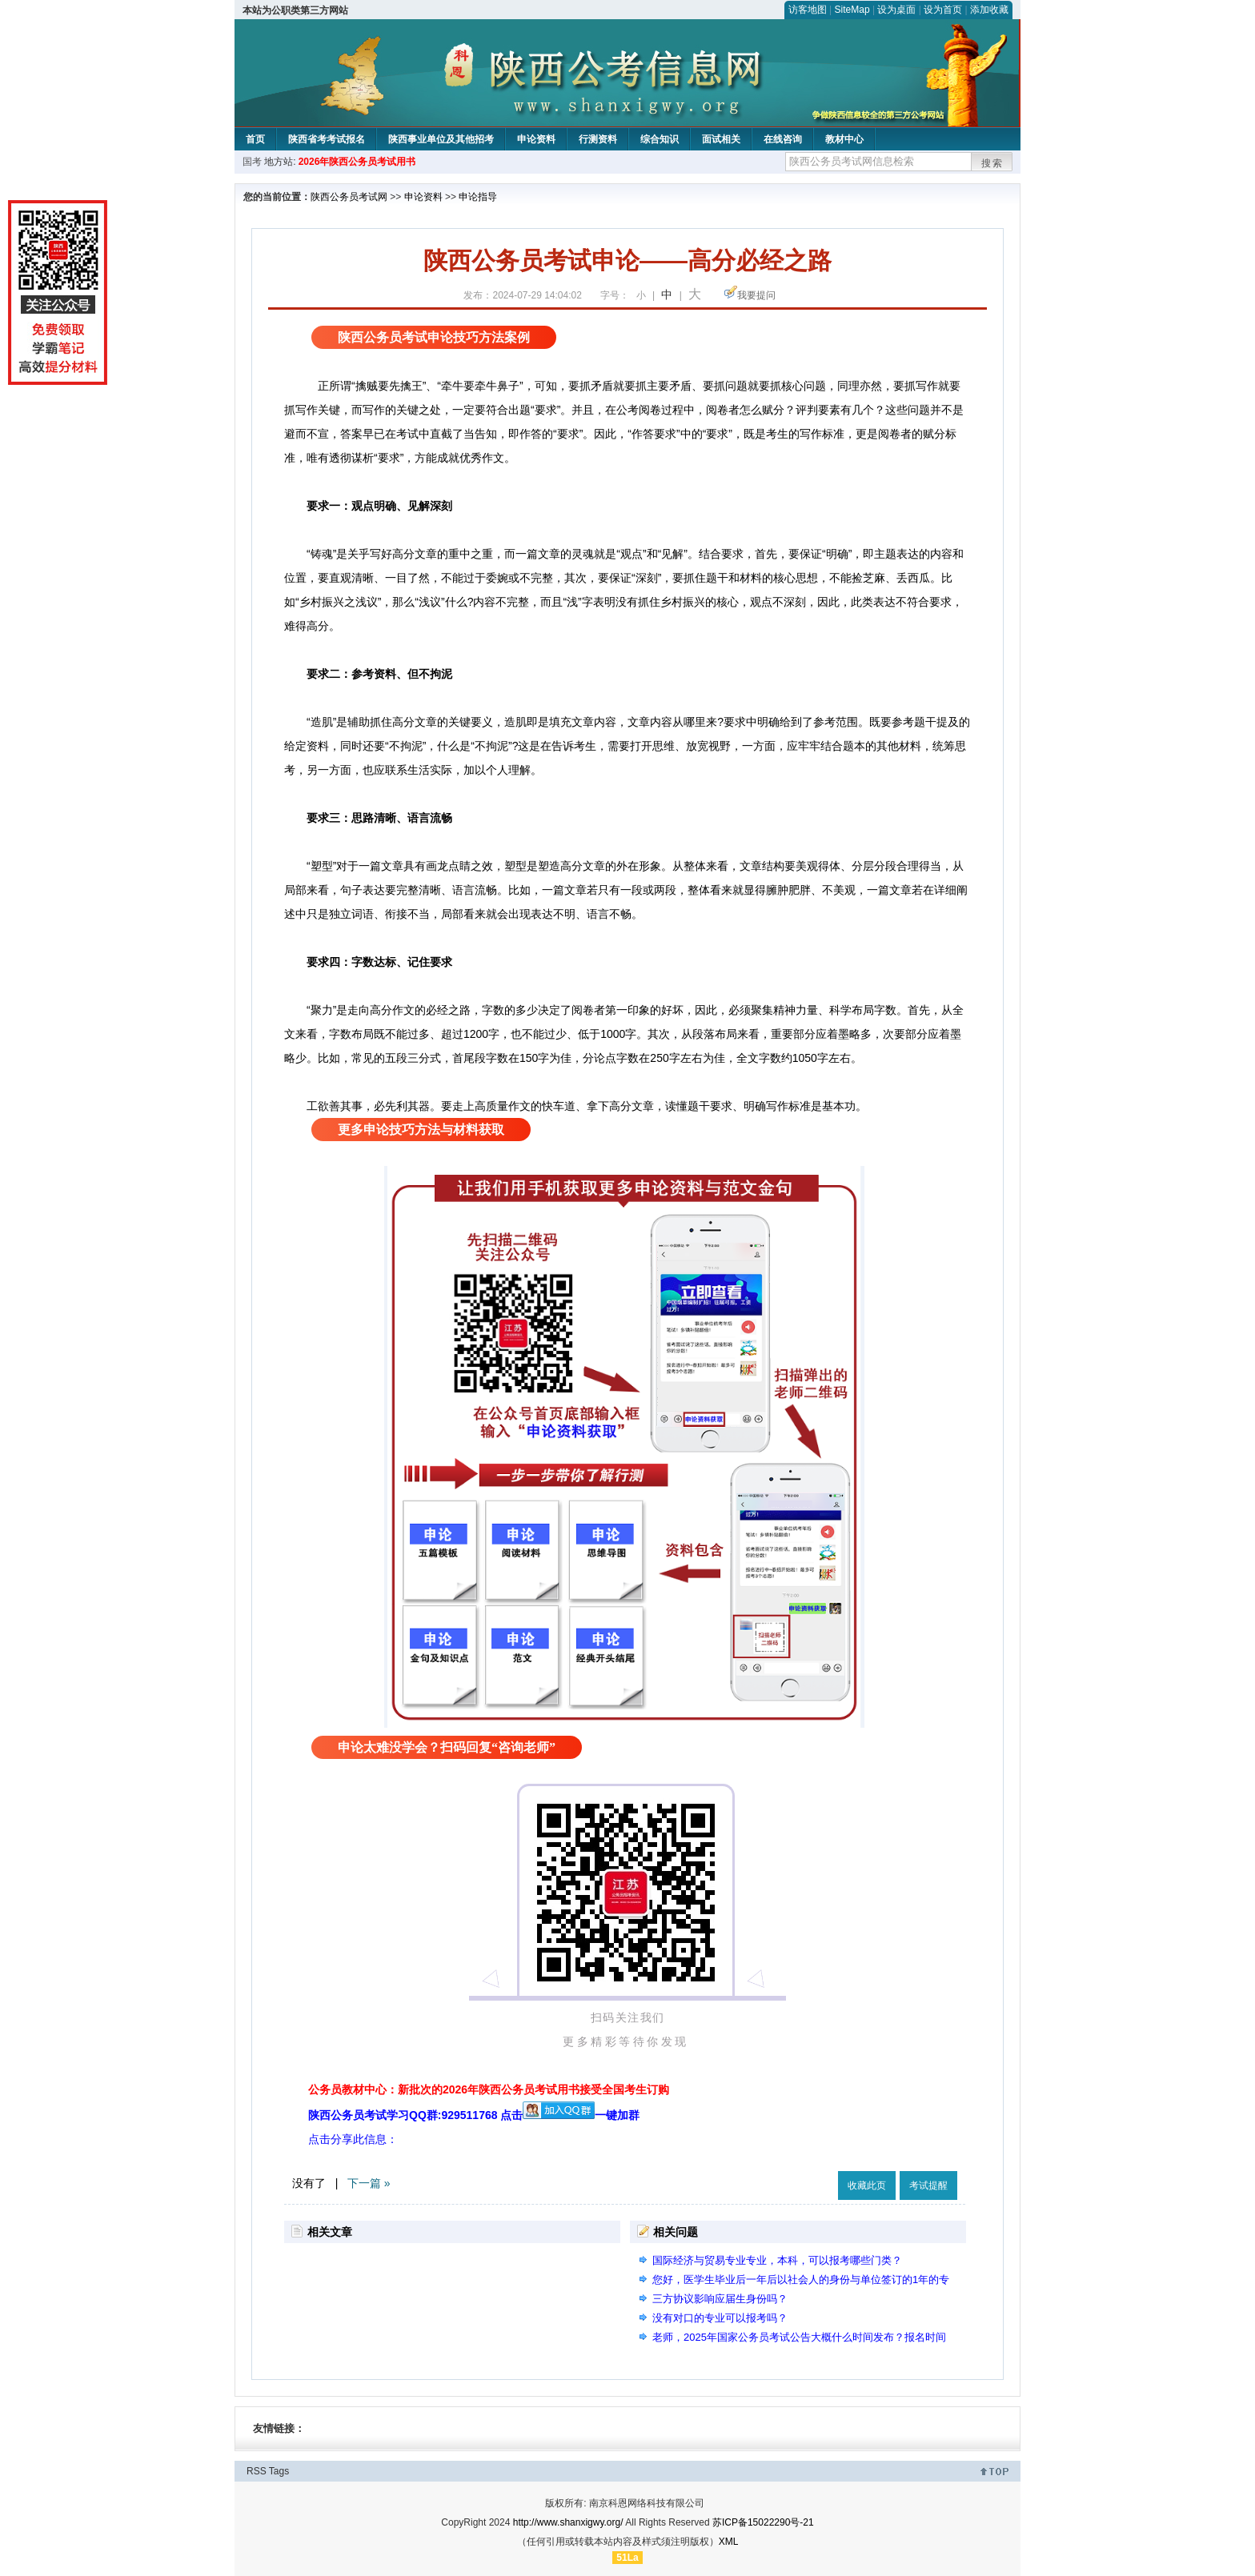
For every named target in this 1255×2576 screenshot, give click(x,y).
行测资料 (598, 139)
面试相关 (721, 139)
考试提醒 (928, 2185)
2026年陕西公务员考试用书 (357, 161)
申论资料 (536, 139)
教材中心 (844, 139)
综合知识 (659, 139)
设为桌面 (896, 9)
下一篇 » (369, 2183)
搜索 (992, 163)
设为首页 (943, 9)
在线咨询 (783, 139)
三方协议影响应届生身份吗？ (720, 2299)
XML (729, 2541)
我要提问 (756, 295)
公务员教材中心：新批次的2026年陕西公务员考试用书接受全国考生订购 (488, 2089)
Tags (279, 2471)
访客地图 (807, 9)
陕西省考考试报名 (326, 139)
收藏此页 (867, 2185)
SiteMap (852, 9)
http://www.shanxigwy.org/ (568, 2522)
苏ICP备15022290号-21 (763, 2522)
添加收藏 (989, 9)
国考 (252, 161)
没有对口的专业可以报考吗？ (720, 2318)
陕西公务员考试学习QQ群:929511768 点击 (451, 2115)
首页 (255, 139)
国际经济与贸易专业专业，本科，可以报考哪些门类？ (777, 2260)
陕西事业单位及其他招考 (441, 139)
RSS (257, 2471)
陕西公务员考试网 (349, 196)
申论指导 (478, 196)
